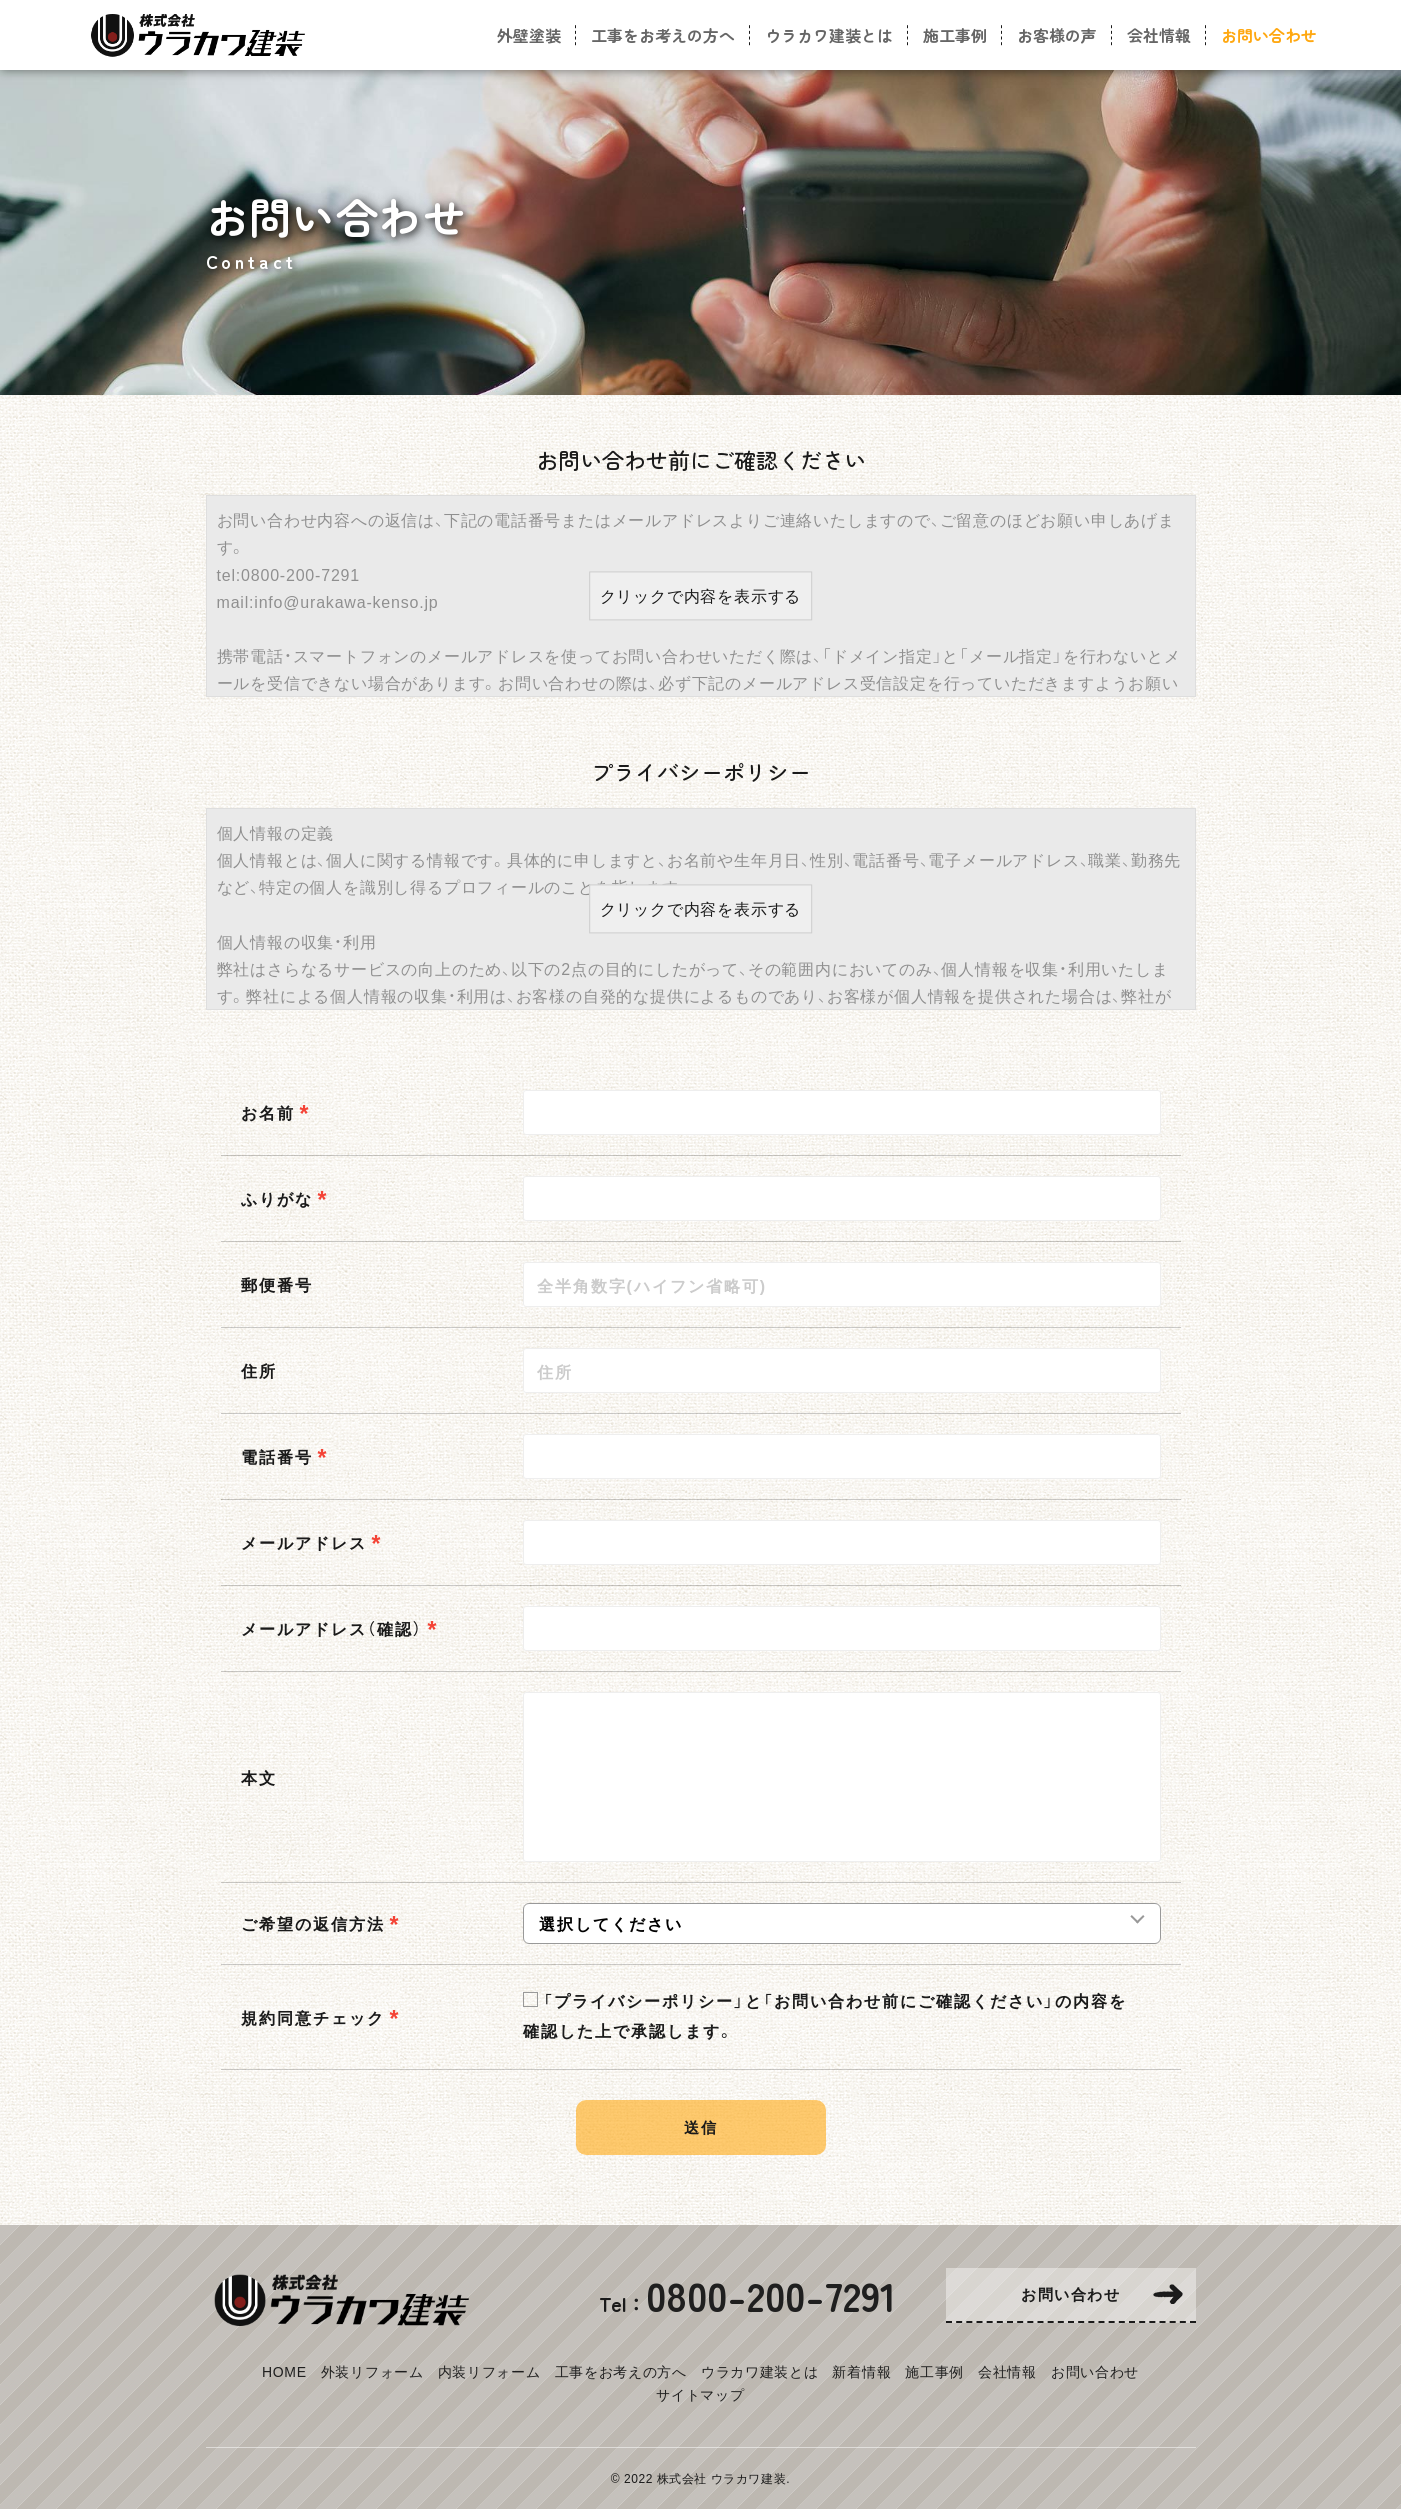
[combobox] (842, 1542)
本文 (259, 1777)
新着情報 (861, 2371)
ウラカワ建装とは (760, 2371)
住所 (259, 1370)
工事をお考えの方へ (621, 2371)
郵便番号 (277, 1284)
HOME (284, 2371)
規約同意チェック (313, 2017)
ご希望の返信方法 (313, 1923)
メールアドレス (304, 1542)
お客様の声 (1057, 35)
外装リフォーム (372, 2371)
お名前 (268, 1112)
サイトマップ (700, 2394)
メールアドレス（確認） (332, 1628)
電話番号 (277, 1456)
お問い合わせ (1095, 2371)
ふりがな (277, 1198)
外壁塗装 (529, 35)
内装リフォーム (489, 2371)
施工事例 (934, 2371)
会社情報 (1007, 2371)
